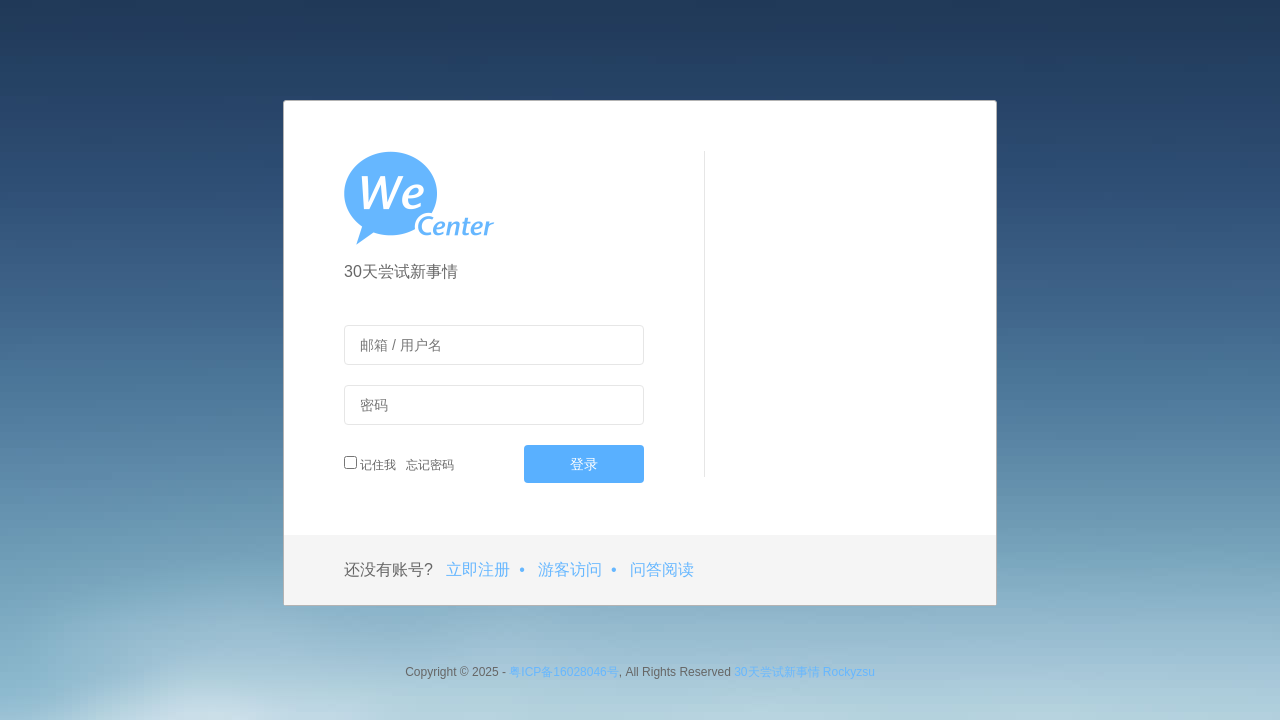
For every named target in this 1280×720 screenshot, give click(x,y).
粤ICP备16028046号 (563, 672)
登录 (584, 464)
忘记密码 (427, 465)
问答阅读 (662, 569)
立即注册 (478, 569)
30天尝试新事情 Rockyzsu (804, 672)
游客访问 (570, 569)
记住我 (370, 464)
